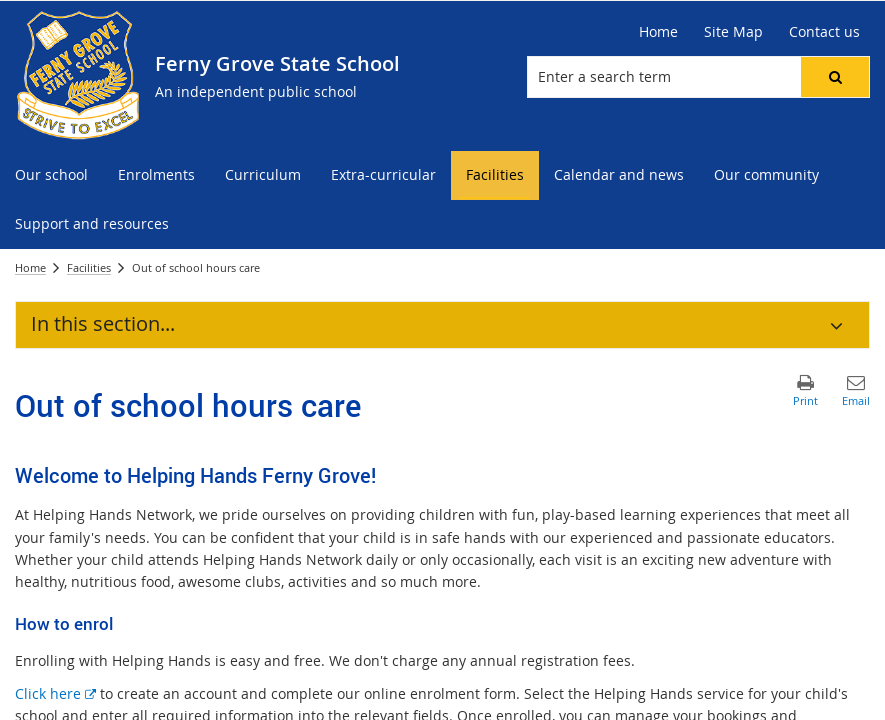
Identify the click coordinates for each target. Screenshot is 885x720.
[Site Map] (733, 32)
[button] (835, 77)
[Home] (658, 32)
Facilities (89, 267)
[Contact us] (824, 32)
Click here (55, 693)
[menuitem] (51, 175)
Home (30, 267)
